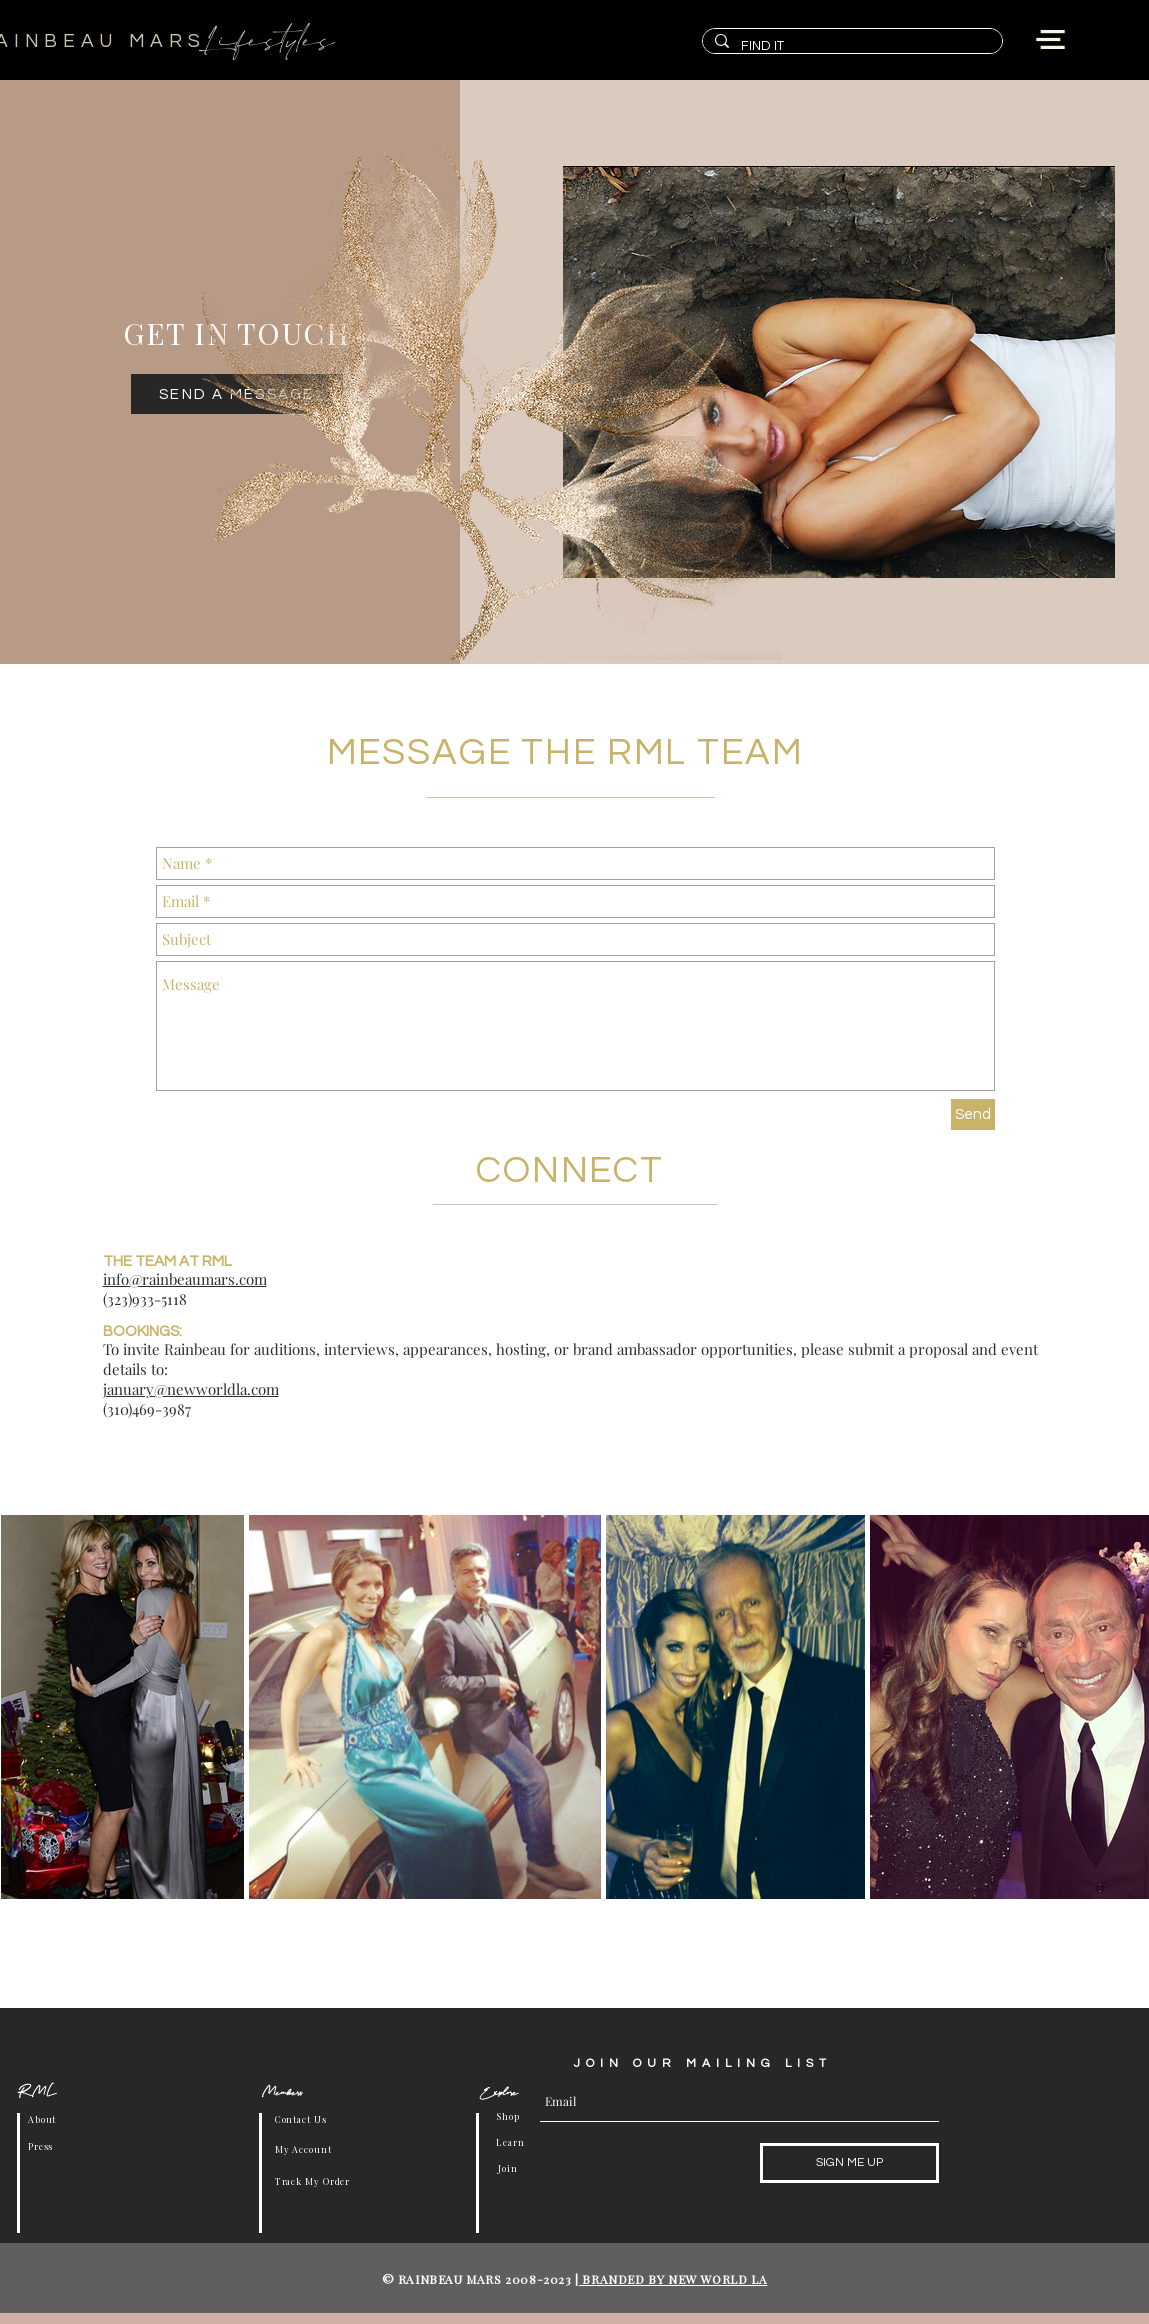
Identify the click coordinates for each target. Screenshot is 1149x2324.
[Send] (973, 1114)
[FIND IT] (850, 46)
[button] (1050, 39)
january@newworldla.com (191, 1389)
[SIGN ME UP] (849, 2163)
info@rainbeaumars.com (185, 1279)
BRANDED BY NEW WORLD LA (673, 2279)
